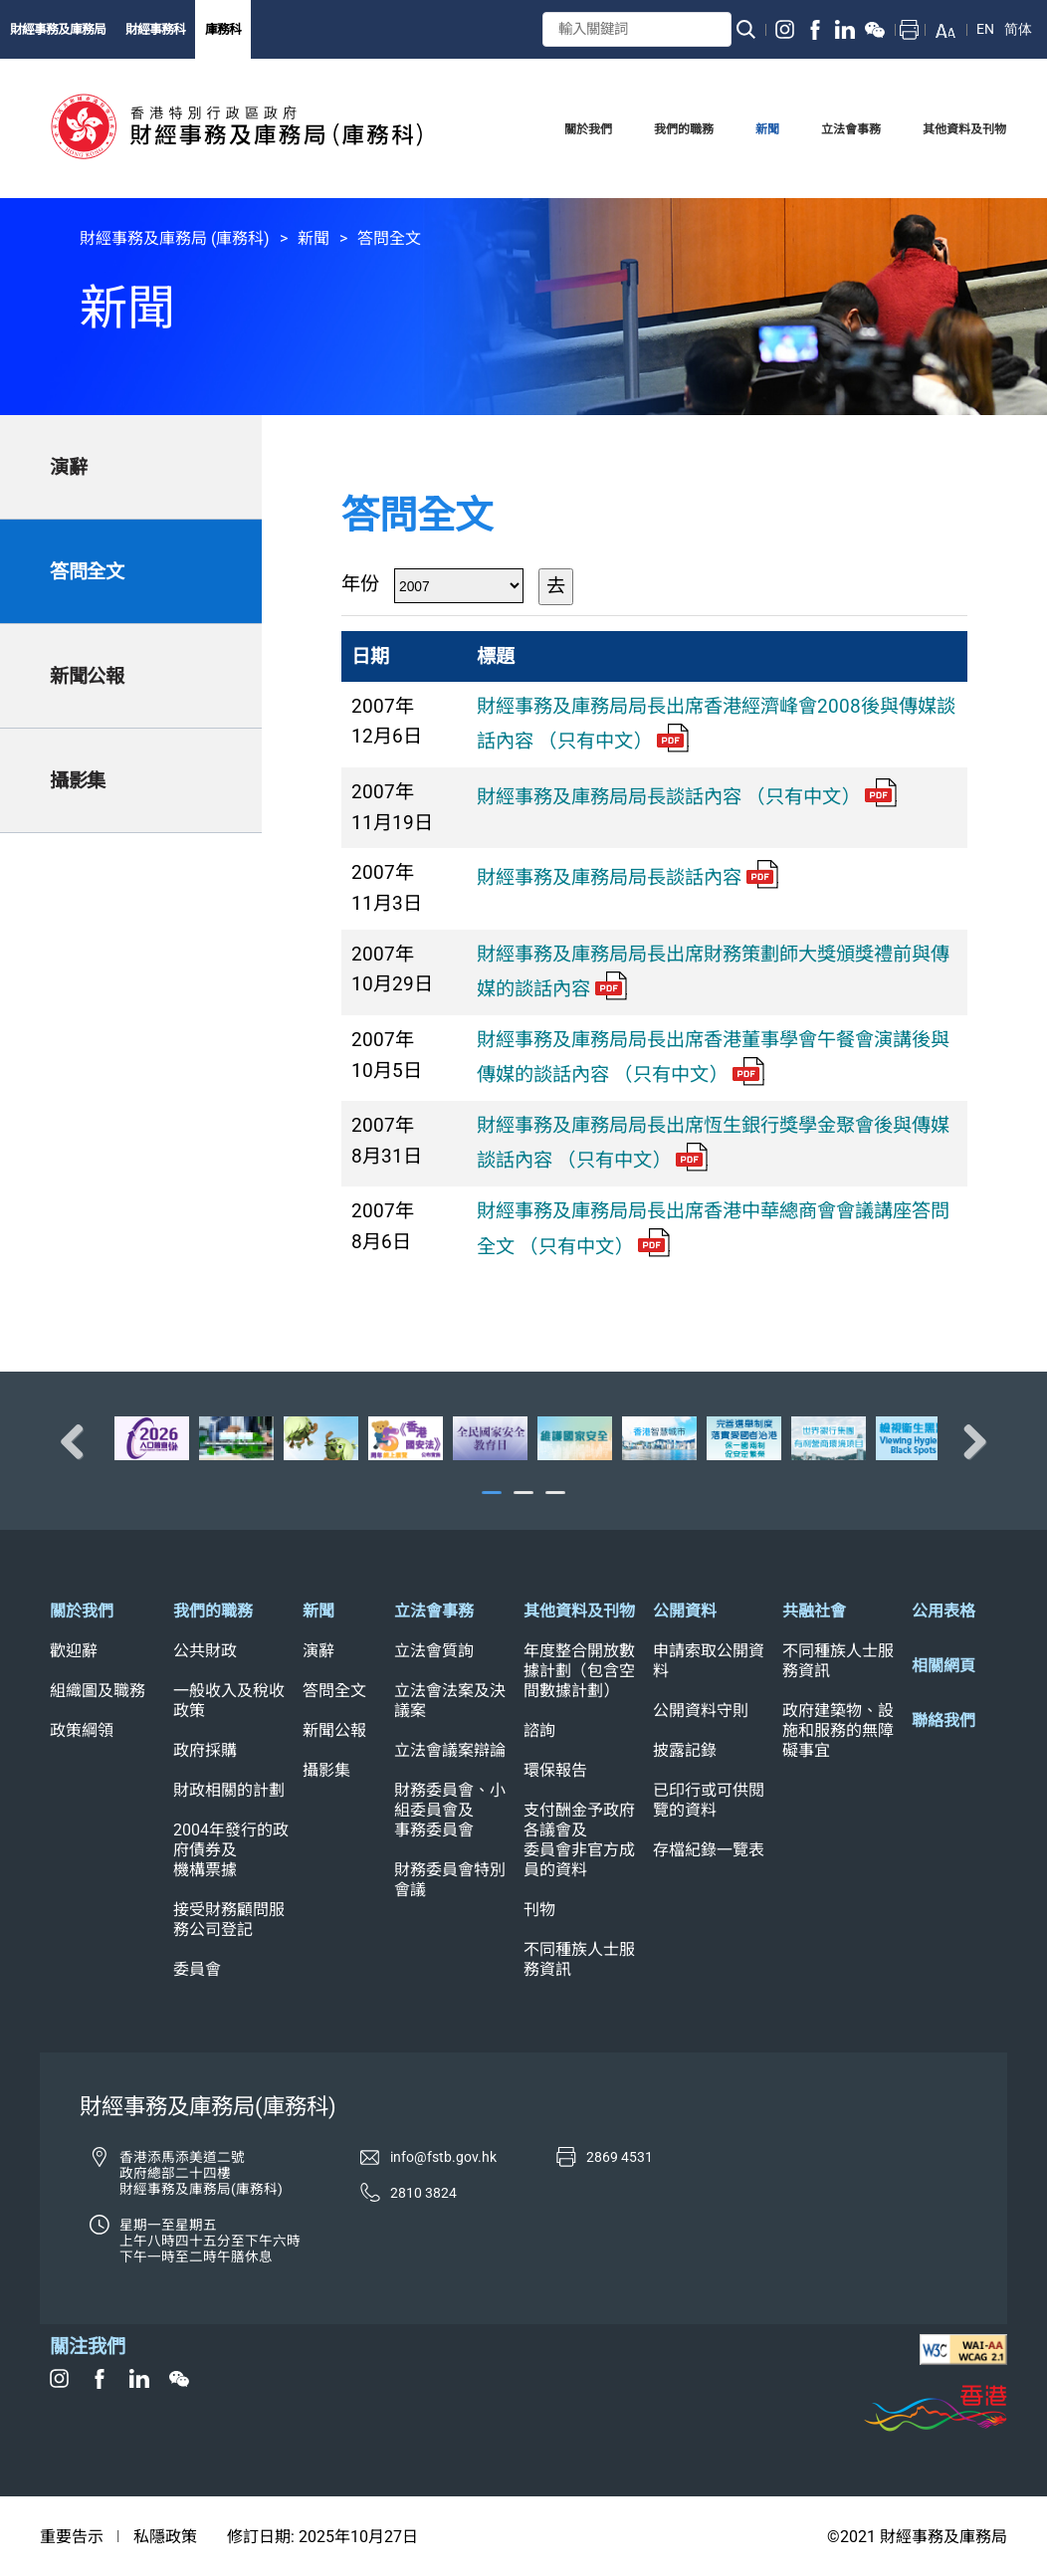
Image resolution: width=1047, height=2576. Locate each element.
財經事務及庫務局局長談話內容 (627, 877)
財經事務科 (155, 29)
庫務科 (223, 29)
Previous (80, 1441)
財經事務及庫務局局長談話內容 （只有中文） (687, 796)
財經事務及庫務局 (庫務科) (175, 238)
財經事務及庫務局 (57, 29)
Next (967, 1441)
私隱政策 (165, 2536)
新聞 (313, 238)
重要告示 (72, 2536)
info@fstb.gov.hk (443, 2157)
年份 (360, 583)
